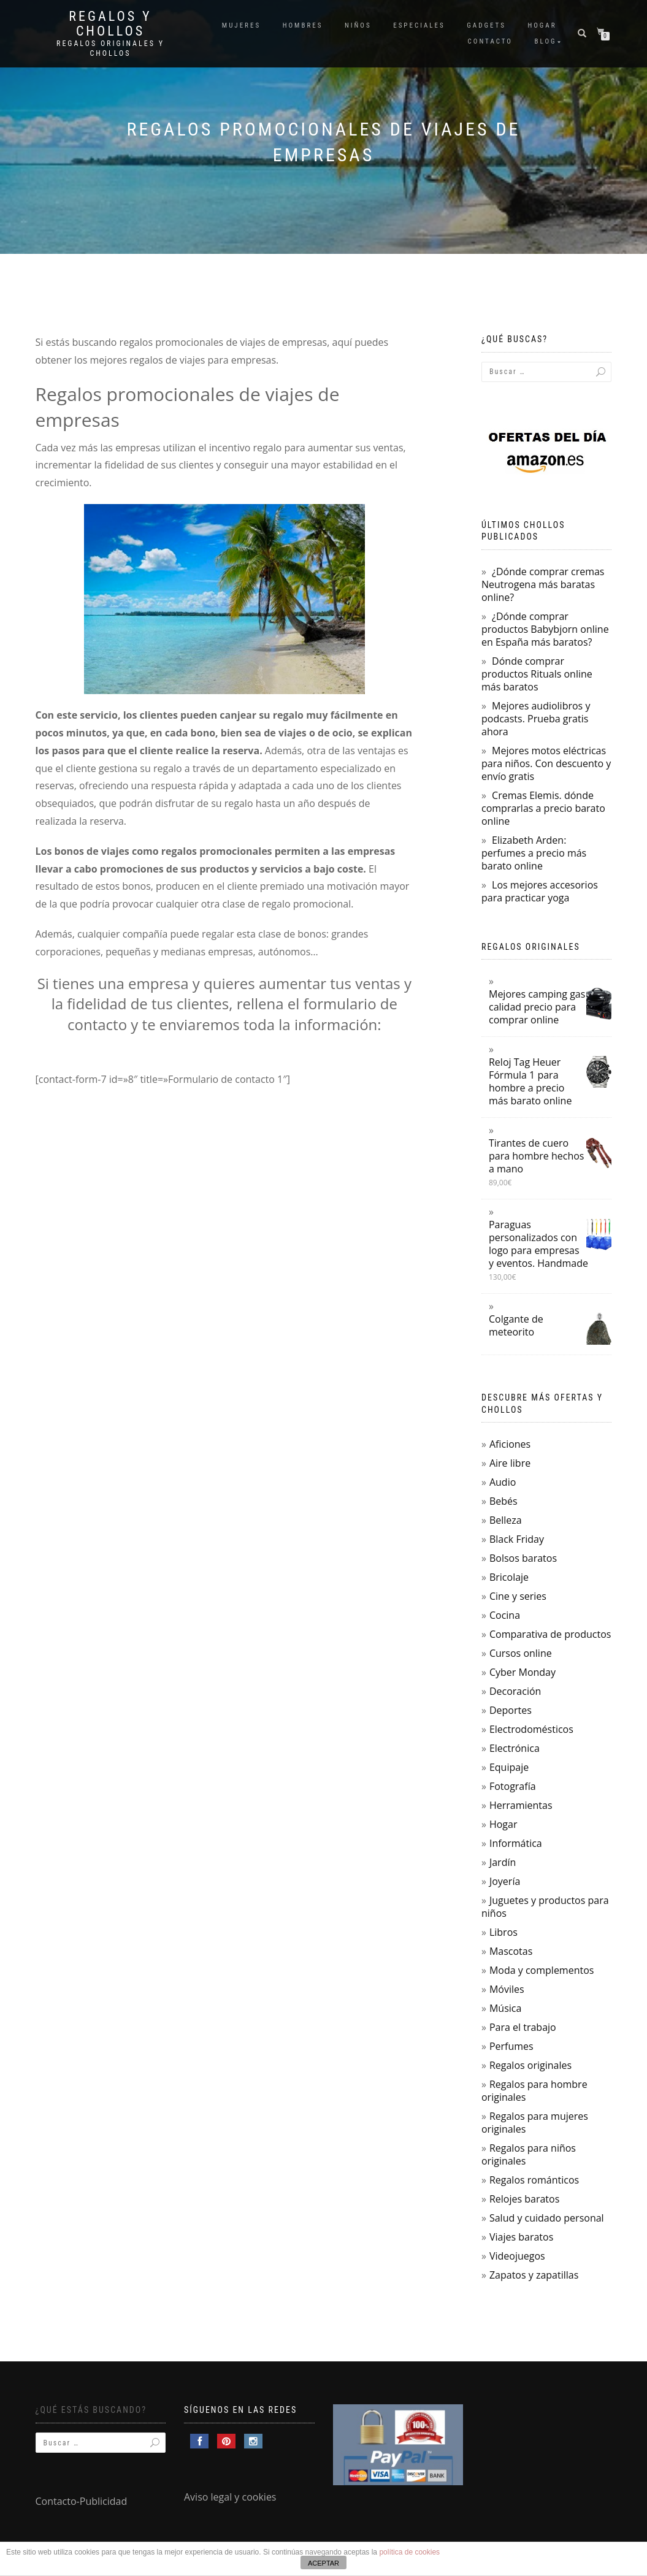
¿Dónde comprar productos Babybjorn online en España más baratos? (545, 629)
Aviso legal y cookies (230, 2497)
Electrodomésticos (531, 1729)
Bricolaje (509, 1577)
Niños (358, 25)
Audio (502, 1482)
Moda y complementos (541, 1970)
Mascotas (510, 1951)
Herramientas (521, 1805)
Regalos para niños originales (528, 2154)
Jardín (502, 1862)
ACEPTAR (323, 2563)
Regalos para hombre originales (534, 2090)
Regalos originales (530, 2065)
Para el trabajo (522, 2027)
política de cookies (409, 2552)
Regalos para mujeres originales (534, 2122)
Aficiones (509, 1444)
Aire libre (509, 1463)
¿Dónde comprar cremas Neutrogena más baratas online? (543, 584)
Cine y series (517, 1596)
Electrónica (514, 1748)
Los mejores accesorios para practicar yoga (539, 891)
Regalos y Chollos (110, 24)
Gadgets (486, 25)
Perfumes (511, 2046)
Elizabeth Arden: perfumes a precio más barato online (533, 853)
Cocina (504, 1615)
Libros (503, 1932)
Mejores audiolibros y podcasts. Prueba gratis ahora (535, 718)
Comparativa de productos (550, 1634)
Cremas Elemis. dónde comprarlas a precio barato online (543, 808)
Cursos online (520, 1653)
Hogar (541, 25)
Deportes (510, 1710)
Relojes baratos (524, 2199)
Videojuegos (517, 2256)
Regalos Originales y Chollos (110, 48)
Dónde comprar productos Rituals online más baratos (536, 674)
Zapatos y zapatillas (533, 2275)
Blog (546, 41)
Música (505, 2008)
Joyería (504, 1881)
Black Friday (516, 1539)
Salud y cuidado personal (546, 2218)
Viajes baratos (521, 2237)
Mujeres (241, 25)
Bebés (503, 1501)
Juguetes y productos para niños (545, 1907)
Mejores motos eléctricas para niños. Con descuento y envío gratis (546, 763)
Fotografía (512, 1786)
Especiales (419, 25)
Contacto (490, 41)
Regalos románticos (534, 2180)
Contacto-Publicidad (82, 2501)
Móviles (506, 1989)
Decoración (515, 1691)
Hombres (303, 25)
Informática (515, 1843)
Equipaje (509, 1767)
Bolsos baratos (523, 1558)
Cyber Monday (522, 1672)
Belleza (505, 1520)
